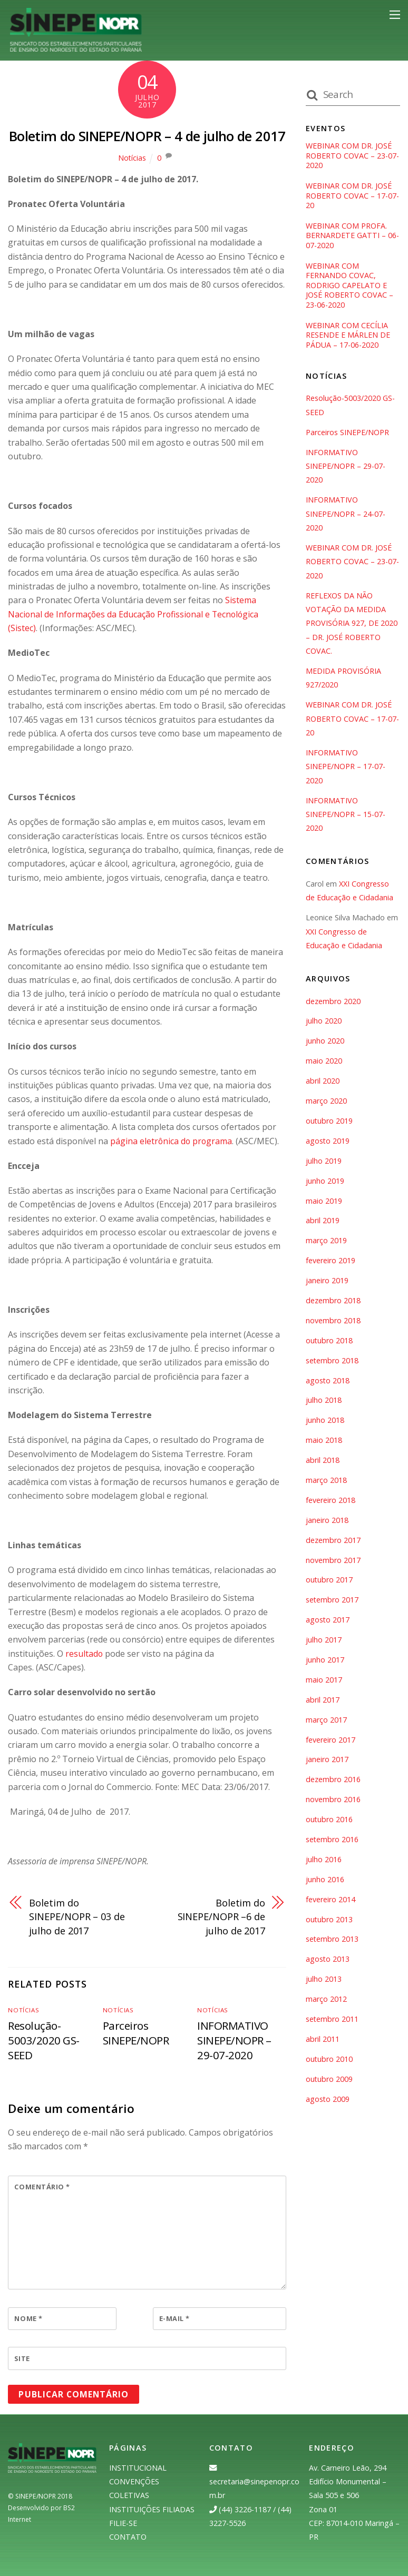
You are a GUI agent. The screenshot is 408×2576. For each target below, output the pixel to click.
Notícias (132, 158)
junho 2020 (325, 1042)
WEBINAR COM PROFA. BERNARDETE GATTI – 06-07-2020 (352, 236)
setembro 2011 (332, 2020)
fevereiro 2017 (330, 1741)
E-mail (174, 2318)
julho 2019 (324, 1162)
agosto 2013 (328, 1960)
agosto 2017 (328, 1621)
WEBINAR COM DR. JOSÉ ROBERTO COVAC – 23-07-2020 (352, 155)
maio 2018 (324, 1442)
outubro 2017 (329, 1581)
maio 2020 (324, 1062)
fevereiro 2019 (330, 1262)
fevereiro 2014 (330, 1901)
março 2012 (326, 2000)
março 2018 (326, 1482)
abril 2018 (322, 1462)
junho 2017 (325, 1661)
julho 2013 (324, 1980)
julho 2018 (324, 1402)
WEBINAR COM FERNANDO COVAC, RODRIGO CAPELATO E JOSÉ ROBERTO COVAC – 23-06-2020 (349, 286)
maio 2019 (324, 1202)
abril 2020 (322, 1082)
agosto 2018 (328, 1382)
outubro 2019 (329, 1122)
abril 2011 (322, 2041)
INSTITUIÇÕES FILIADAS (152, 2509)
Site (22, 2358)
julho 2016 (324, 1861)
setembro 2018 (332, 1362)
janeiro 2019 (327, 1282)
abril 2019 (322, 1222)
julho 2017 (324, 1641)
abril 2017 (322, 1701)
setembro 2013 (332, 1940)
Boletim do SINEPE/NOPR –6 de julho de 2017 (220, 1915)
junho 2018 (325, 1422)
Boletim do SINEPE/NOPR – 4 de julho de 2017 (147, 136)
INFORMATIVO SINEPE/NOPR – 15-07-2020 (345, 816)
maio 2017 (324, 1681)
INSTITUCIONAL (138, 2467)
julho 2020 (324, 1022)
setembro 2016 (332, 1841)
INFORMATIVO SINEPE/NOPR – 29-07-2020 (234, 2040)
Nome (28, 2318)
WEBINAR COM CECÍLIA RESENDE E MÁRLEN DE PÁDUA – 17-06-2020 (348, 336)
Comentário (42, 2186)
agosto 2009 (328, 2100)
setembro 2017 (332, 1601)
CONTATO (128, 2537)
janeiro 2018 (327, 1522)
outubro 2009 (329, 2081)
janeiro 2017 (327, 1761)
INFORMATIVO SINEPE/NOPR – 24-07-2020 (345, 515)
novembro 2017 (333, 1561)
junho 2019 (325, 1182)
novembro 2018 (333, 1322)
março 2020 (326, 1102)
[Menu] (395, 14)
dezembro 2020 (333, 1002)
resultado (84, 1653)
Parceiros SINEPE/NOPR (136, 2032)
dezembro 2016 (333, 1781)
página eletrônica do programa (172, 1140)
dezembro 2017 (333, 1542)
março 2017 (326, 1721)
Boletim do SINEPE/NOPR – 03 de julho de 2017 (78, 1915)
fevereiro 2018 (330, 1502)
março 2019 (326, 1242)
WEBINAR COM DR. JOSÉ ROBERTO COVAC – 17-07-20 (352, 196)
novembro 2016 (333, 1801)
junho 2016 (325, 1881)
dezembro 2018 (333, 1302)
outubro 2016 (329, 1821)
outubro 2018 (329, 1342)
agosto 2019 (328, 1142)
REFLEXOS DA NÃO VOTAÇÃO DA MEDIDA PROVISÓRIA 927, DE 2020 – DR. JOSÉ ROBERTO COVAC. (351, 624)
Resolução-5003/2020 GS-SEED (43, 2040)
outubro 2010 (329, 2061)
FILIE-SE (123, 2523)
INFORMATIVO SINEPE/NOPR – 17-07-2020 (345, 768)
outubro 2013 (329, 1920)
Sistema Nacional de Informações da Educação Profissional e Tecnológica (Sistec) (135, 614)
